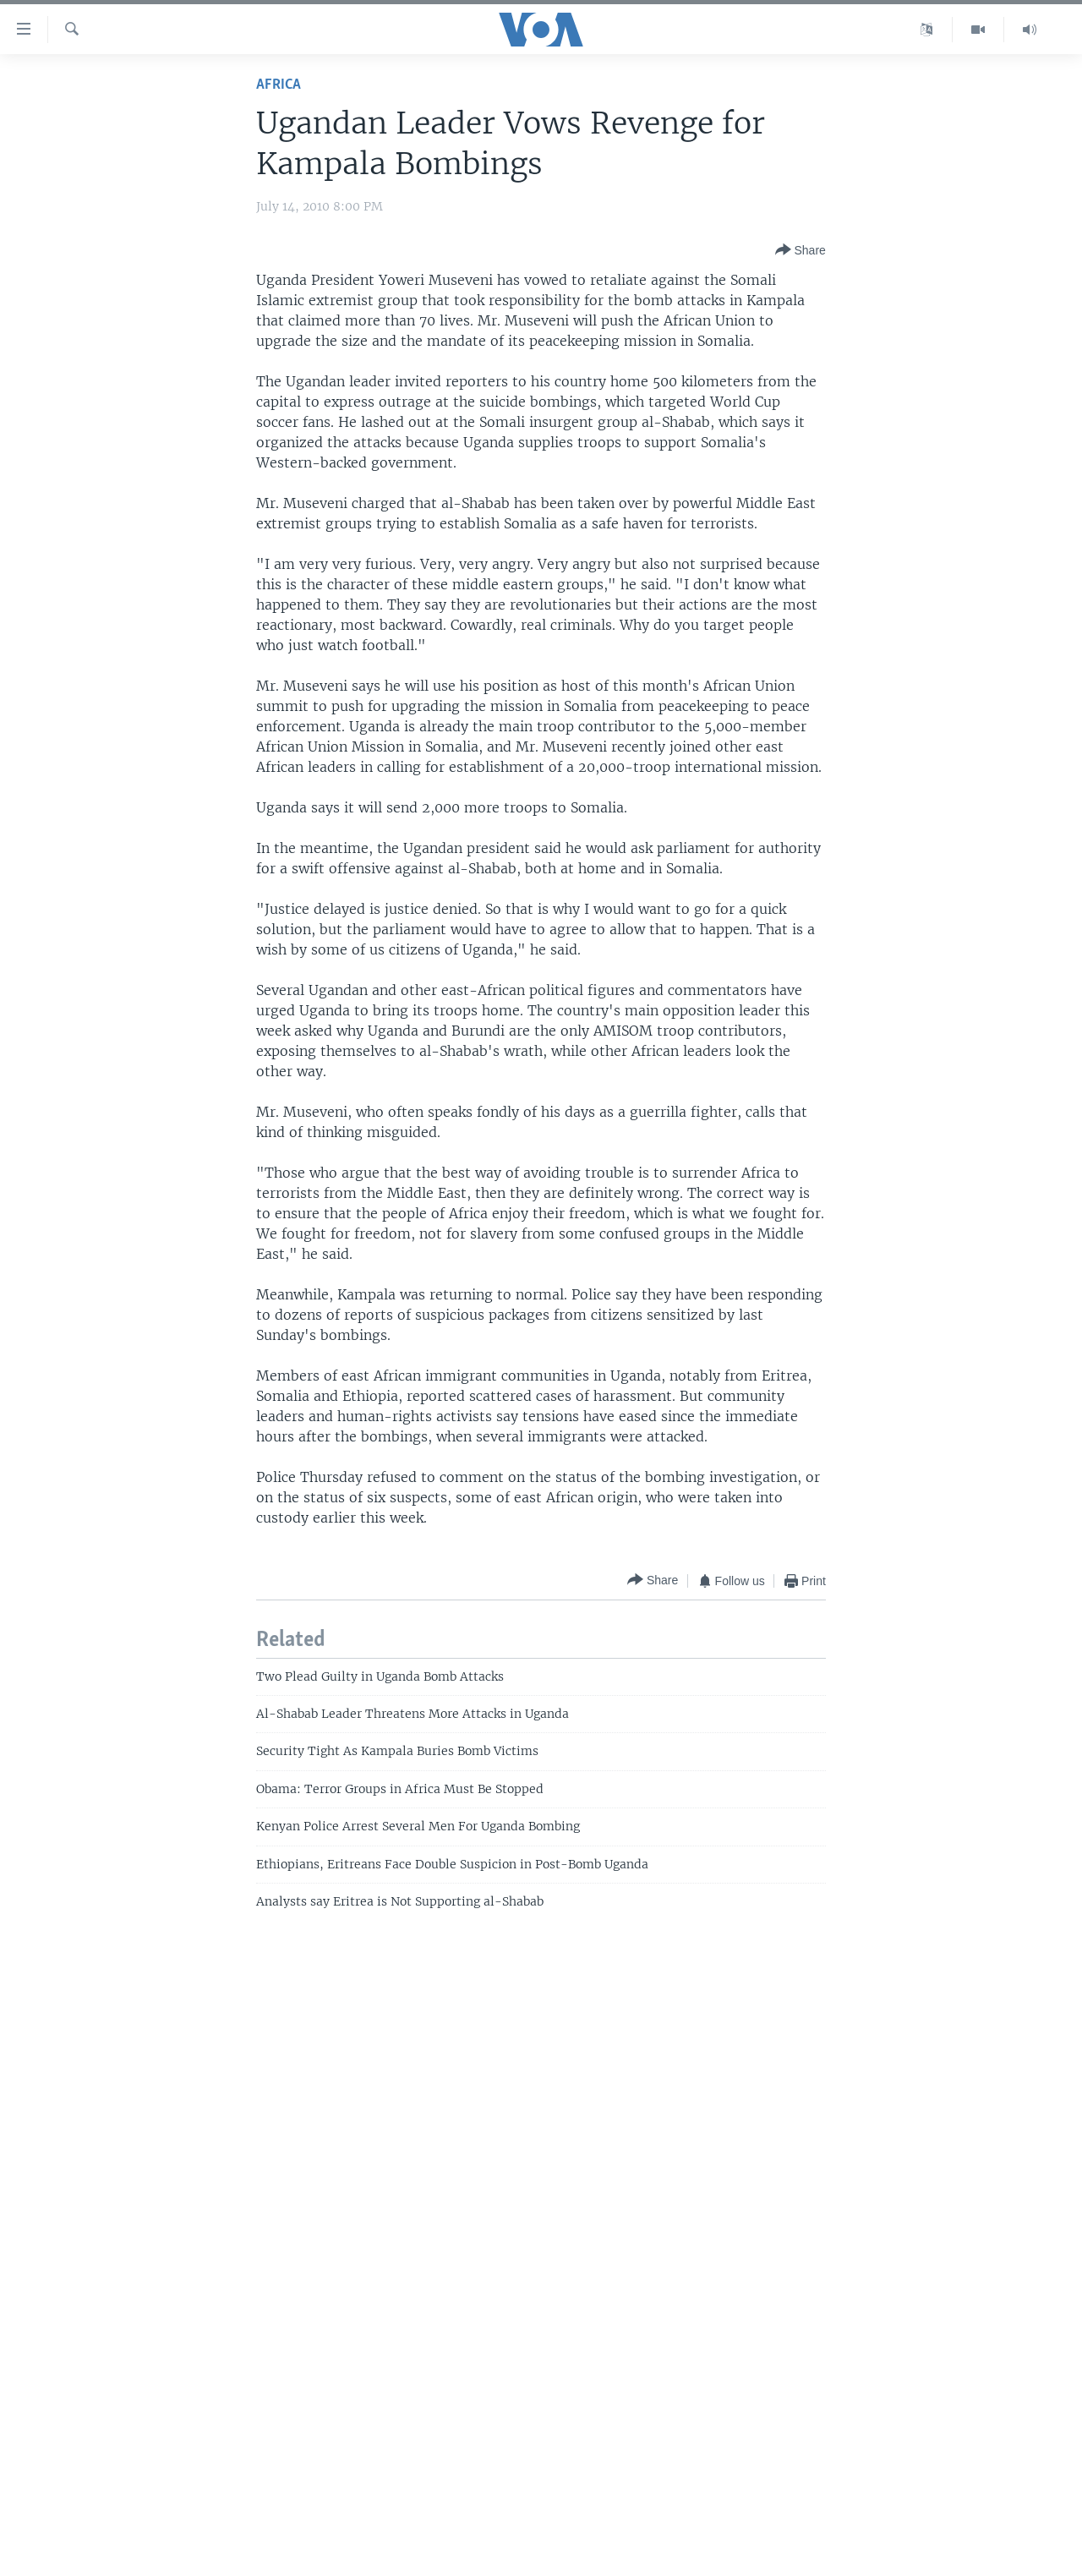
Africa (278, 85)
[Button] (800, 250)
